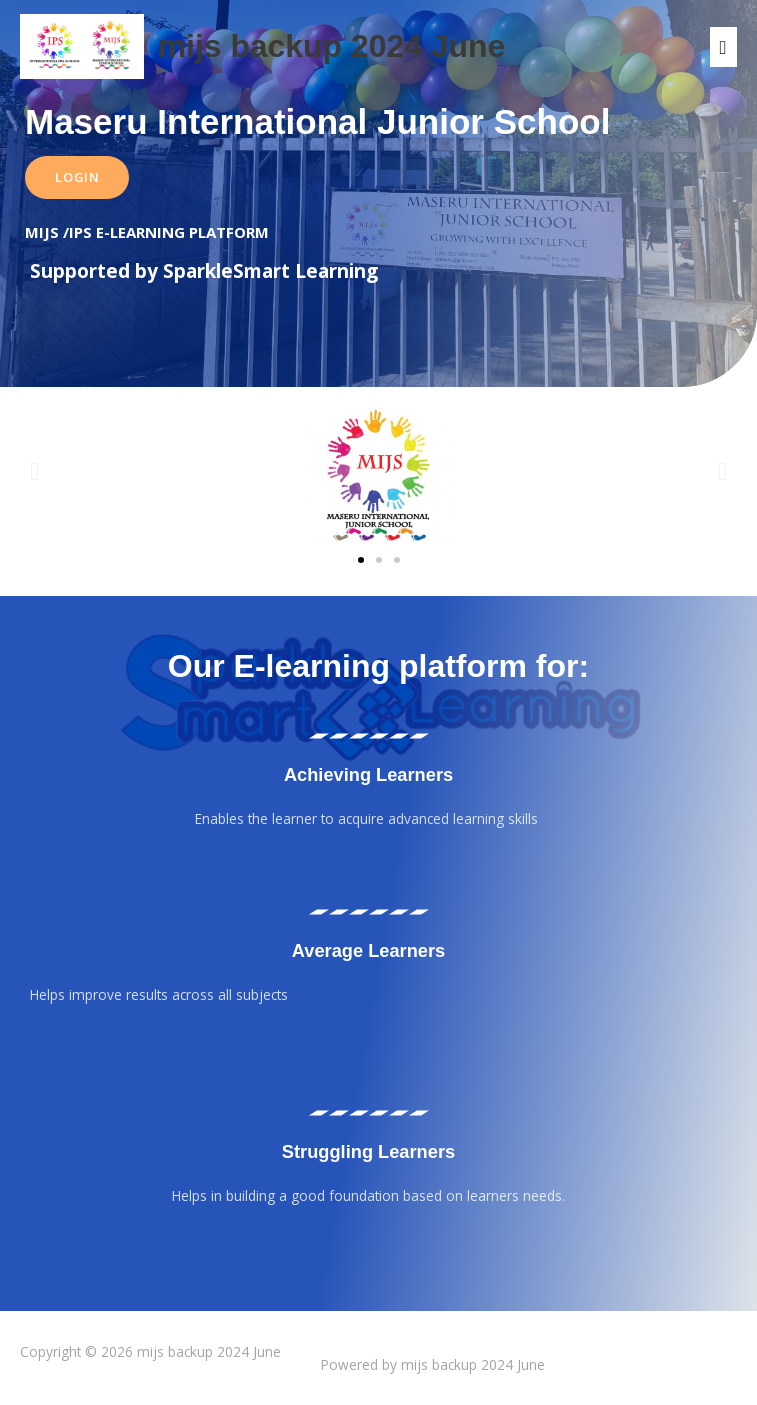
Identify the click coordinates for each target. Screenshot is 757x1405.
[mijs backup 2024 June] (82, 46)
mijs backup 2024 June (332, 46)
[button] (34, 470)
